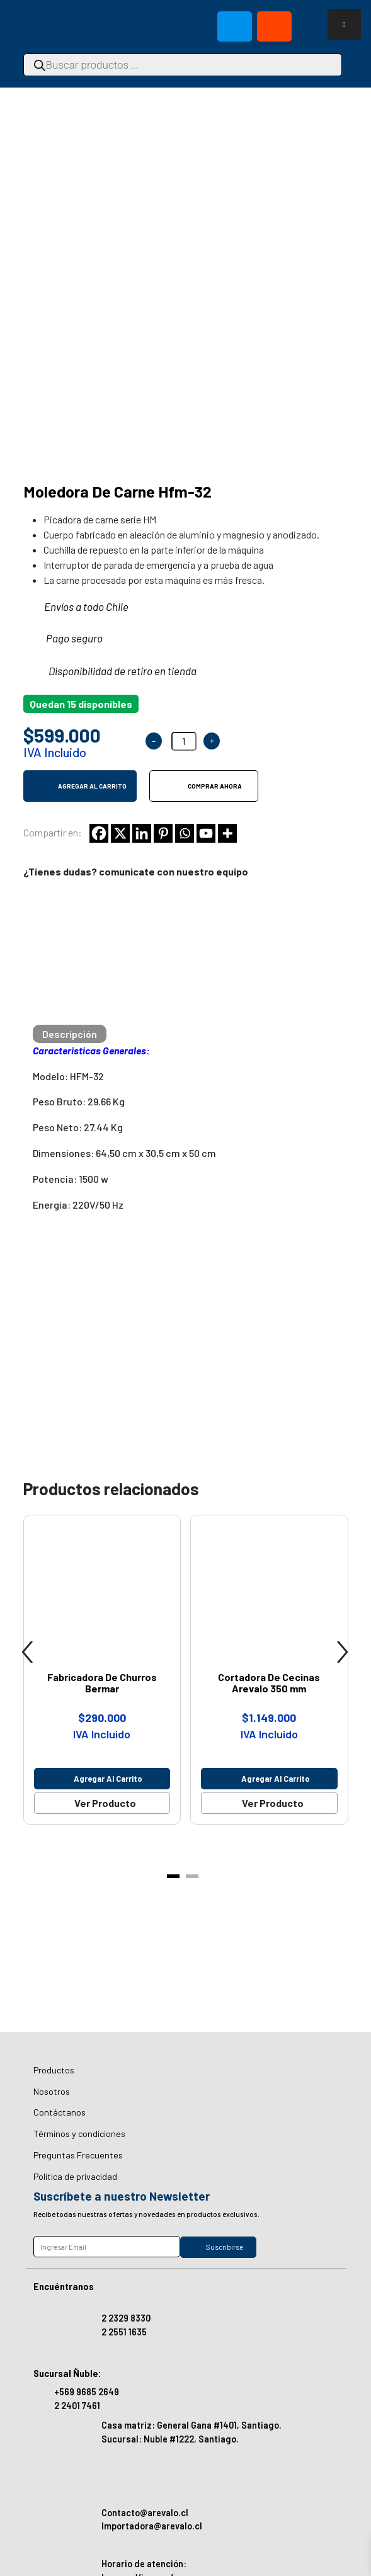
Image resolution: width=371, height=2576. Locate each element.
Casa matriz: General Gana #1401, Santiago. (191, 2425)
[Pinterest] (163, 725)
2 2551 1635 (124, 2332)
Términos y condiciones (79, 2133)
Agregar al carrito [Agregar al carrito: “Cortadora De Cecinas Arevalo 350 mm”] (275, 1671)
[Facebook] (98, 725)
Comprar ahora (215, 678)
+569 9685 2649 (86, 2391)
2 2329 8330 (126, 2318)
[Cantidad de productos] (184, 633)
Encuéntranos (63, 2286)
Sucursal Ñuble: (67, 2373)
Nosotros (51, 2091)
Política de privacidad (75, 2176)
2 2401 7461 (77, 2405)
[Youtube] (206, 725)
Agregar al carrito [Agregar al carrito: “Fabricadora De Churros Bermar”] (108, 1671)
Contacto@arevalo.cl (144, 2512)
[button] (173, 1769)
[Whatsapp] (184, 725)
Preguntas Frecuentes (78, 2155)
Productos (53, 2070)
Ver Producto (105, 1695)
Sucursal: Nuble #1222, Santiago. (170, 2439)
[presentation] (28, 1538)
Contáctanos (59, 2112)
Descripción (69, 926)
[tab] (69, 926)
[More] (227, 725)
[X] (120, 725)
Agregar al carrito (92, 678)
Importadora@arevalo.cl (151, 2526)
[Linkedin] (141, 725)
